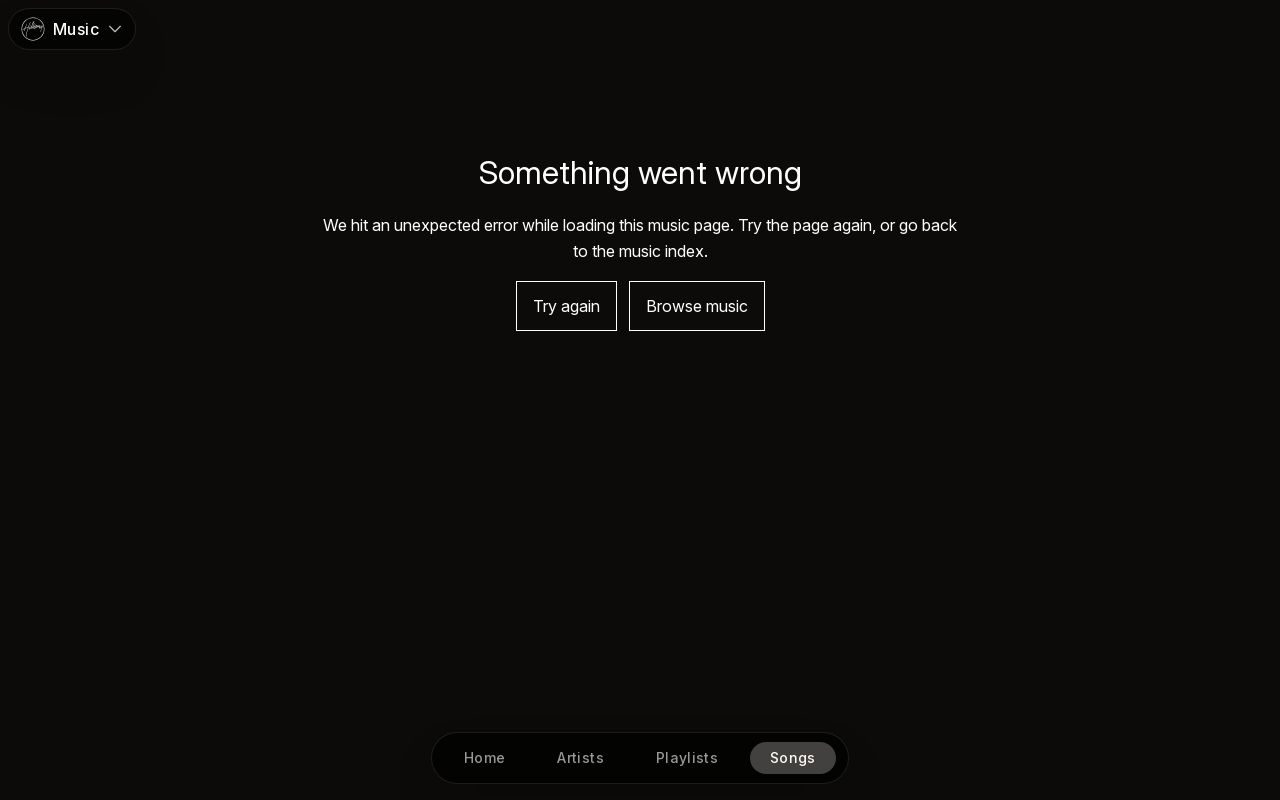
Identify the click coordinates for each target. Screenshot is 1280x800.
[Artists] (581, 758)
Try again (566, 306)
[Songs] (793, 758)
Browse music (697, 306)
